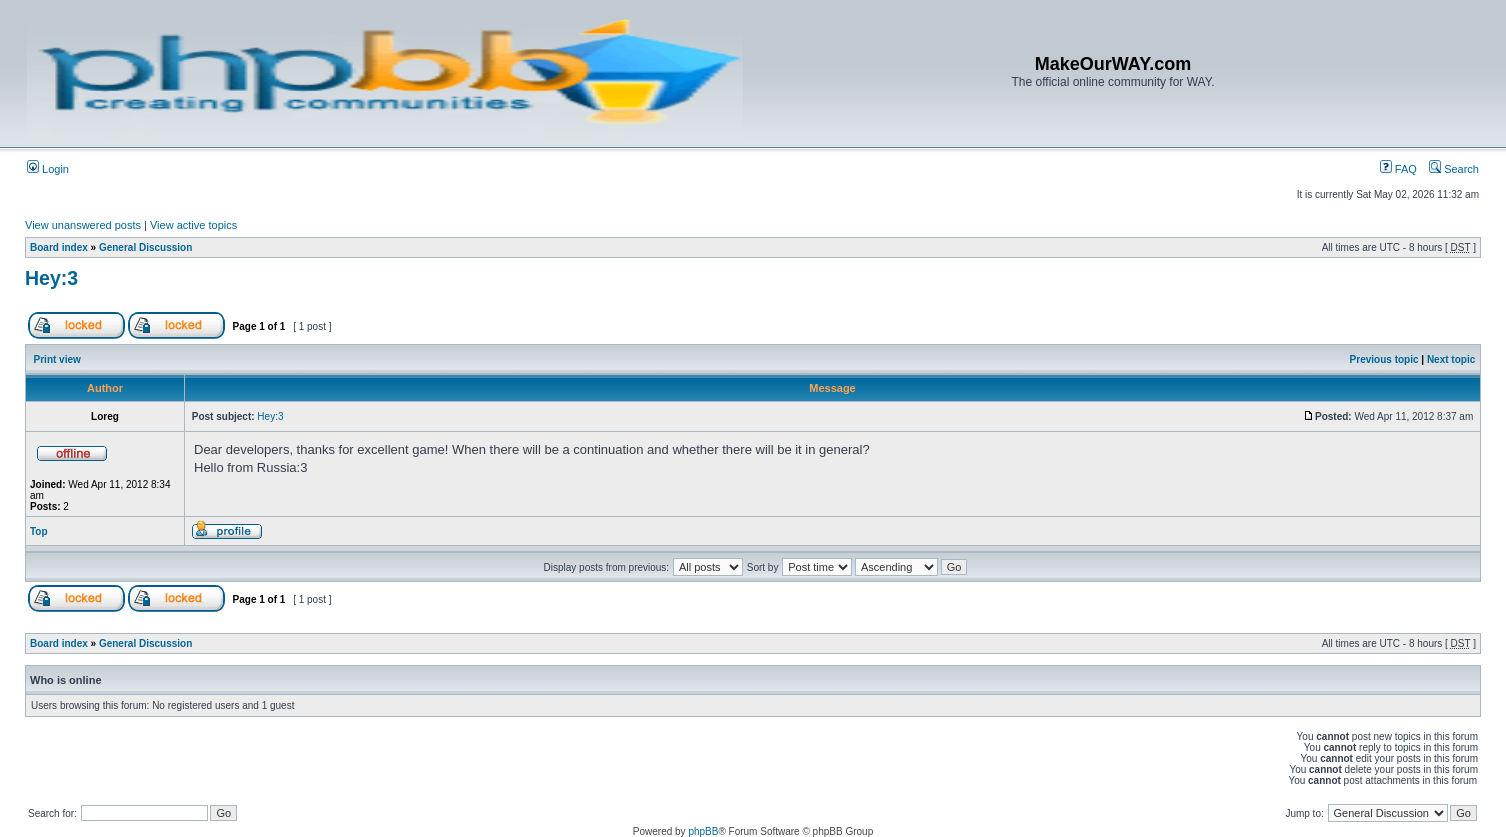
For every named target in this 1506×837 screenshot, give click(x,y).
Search (1454, 169)
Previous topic (1384, 359)
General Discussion (145, 247)
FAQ (1398, 169)
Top (39, 531)
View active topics (193, 225)
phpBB (703, 831)
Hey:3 (51, 278)
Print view (57, 359)
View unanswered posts (83, 225)
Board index (59, 247)
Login (48, 169)
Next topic (1451, 359)
